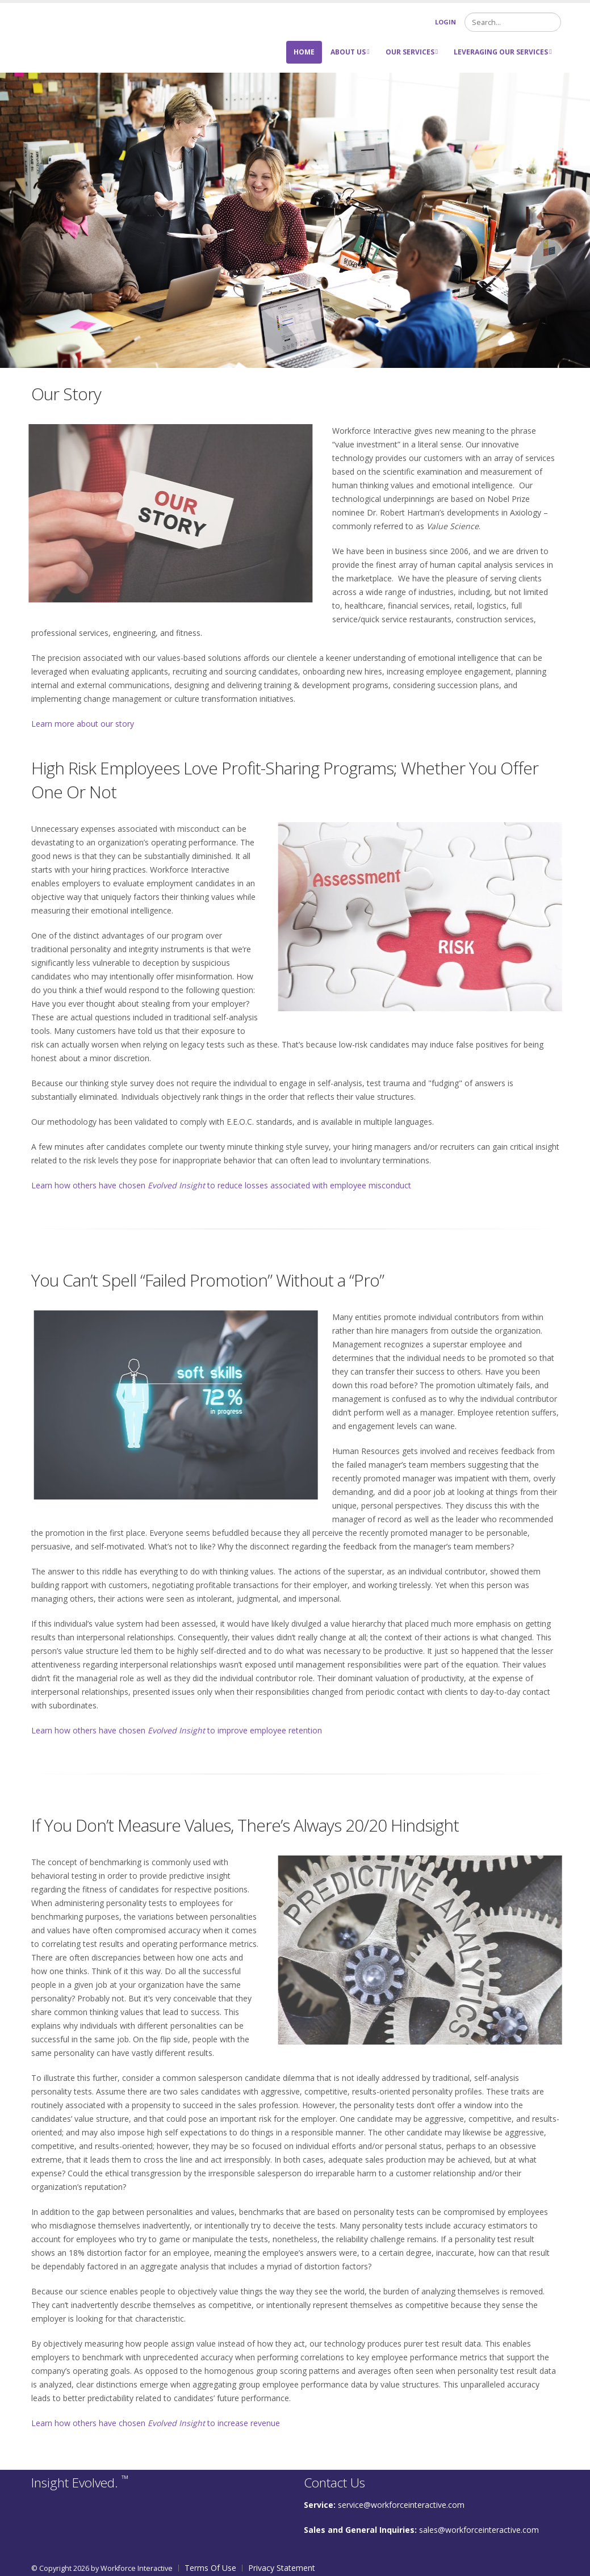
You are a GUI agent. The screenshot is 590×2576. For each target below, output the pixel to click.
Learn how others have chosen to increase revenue (155, 2423)
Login (445, 22)
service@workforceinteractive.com (401, 2504)
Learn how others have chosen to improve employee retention (176, 1730)
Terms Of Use (210, 2567)
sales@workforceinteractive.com (479, 2529)
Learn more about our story (82, 723)
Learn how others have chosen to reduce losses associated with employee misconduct (221, 1185)
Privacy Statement (281, 2567)
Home (304, 52)
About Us (349, 52)
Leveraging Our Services (502, 52)
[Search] (513, 22)
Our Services (412, 52)
